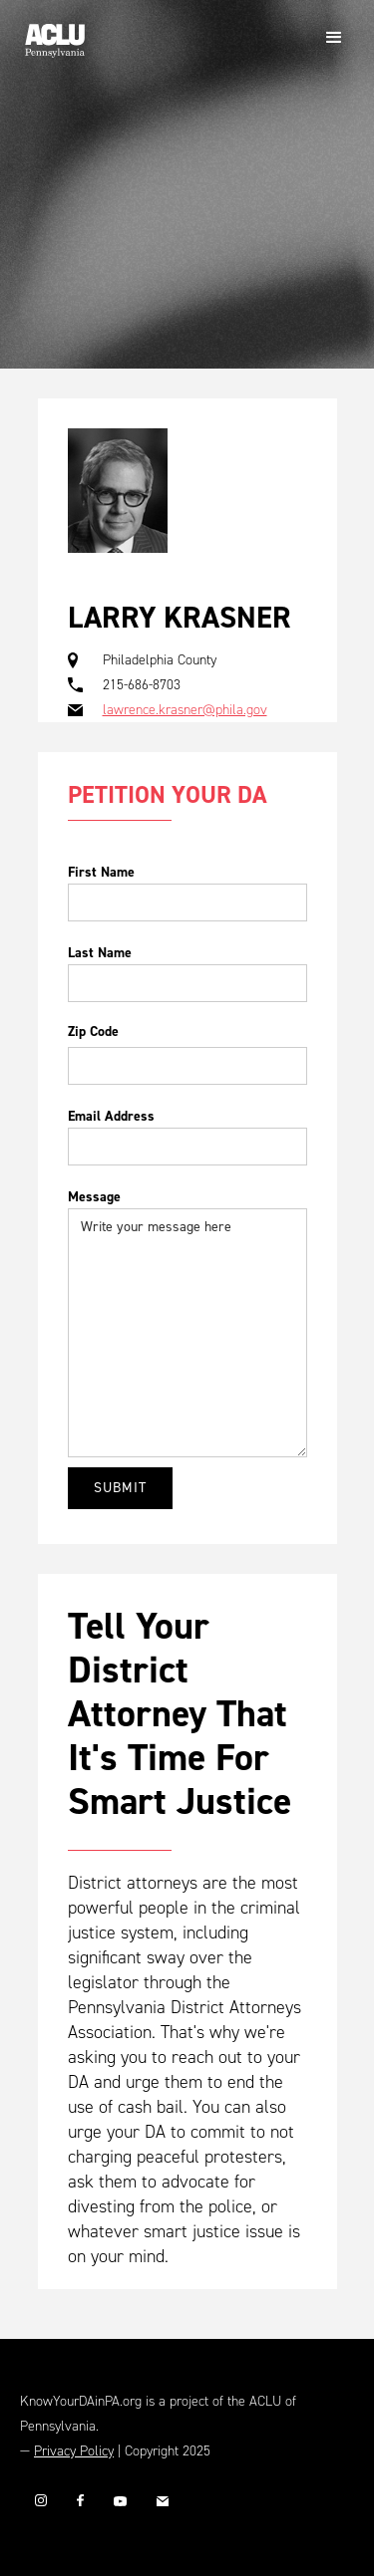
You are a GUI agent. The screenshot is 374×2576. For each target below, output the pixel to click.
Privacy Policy (74, 2451)
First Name (101, 872)
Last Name (100, 952)
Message (94, 1196)
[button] (334, 38)
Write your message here (187, 1332)
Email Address (111, 1116)
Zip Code (93, 1031)
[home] (50, 33)
